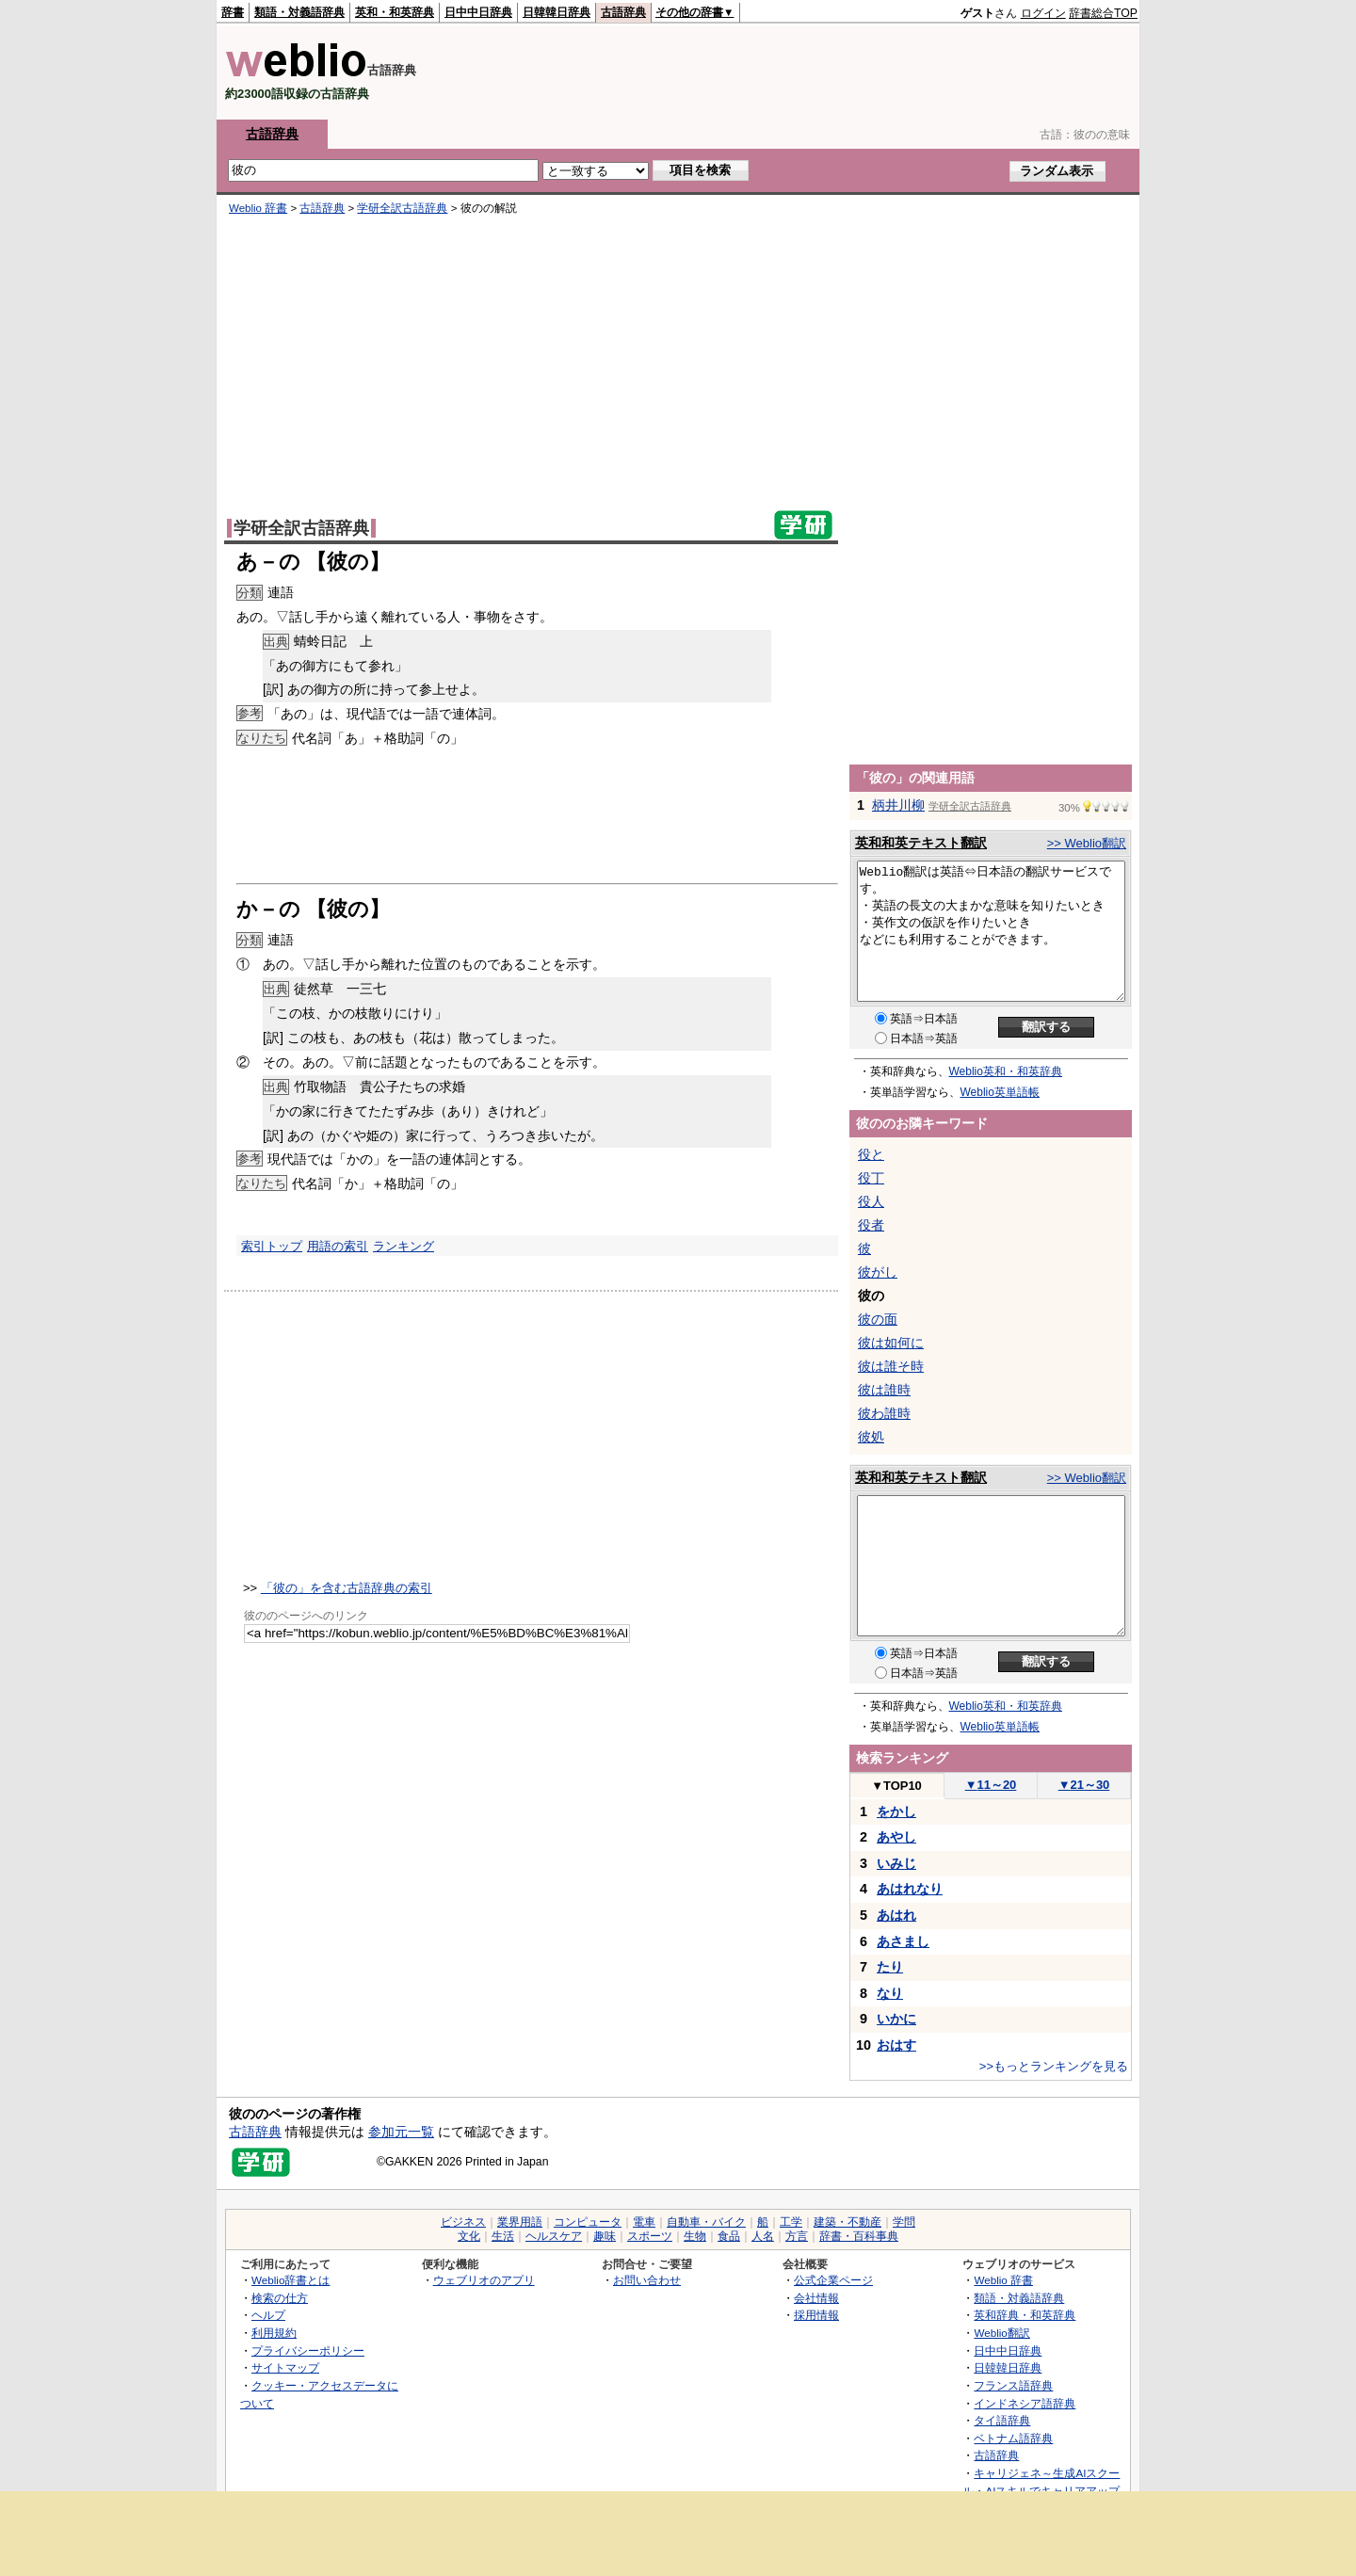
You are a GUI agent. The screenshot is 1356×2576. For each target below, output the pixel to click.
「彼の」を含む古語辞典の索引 (346, 1588)
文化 (469, 2236)
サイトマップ (285, 2367)
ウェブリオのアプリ (484, 2280)
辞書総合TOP (1103, 13)
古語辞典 (623, 12)
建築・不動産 (847, 2222)
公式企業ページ (833, 2280)
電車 (644, 2222)
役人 (871, 1201)
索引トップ (271, 1246)
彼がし (877, 1272)
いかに (896, 2018)
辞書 (232, 12)
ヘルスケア (553, 2236)
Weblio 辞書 (258, 208)
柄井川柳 (898, 805)
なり (890, 1993)
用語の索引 (337, 1246)
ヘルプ (268, 2315)
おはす (896, 2045)
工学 (791, 2222)
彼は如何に (891, 1342)
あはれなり (910, 1888)
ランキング (403, 1246)
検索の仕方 (279, 2298)
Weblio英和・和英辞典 (1005, 1071)
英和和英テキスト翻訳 (921, 842)
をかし (896, 1811)
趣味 (604, 2236)
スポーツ (649, 2236)
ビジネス (463, 2222)
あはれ (896, 1915)
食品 (729, 2236)
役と (871, 1154)
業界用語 (519, 2222)
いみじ (896, 1863)
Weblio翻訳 (1001, 2332)
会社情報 (816, 2298)
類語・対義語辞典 (299, 12)
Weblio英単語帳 (1000, 1092)
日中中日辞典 (478, 12)
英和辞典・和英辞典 (1024, 2315)
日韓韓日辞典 (556, 12)
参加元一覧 (401, 2131)
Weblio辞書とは (290, 2280)
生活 (503, 2236)
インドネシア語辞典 (1024, 2403)
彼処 (871, 1436)
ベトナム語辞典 (1013, 2438)
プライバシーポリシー (307, 2350)
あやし (896, 1836)
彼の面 (877, 1319)
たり (890, 1966)
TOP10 (896, 1786)
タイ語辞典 (1002, 2420)
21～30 (1084, 1785)
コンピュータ (588, 2222)
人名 (762, 2236)
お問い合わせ (647, 2280)
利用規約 (274, 2332)
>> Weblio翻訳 (1086, 843)
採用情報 (816, 2315)
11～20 (991, 1785)
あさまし (903, 1941)
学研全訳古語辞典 (402, 208)
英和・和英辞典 (394, 12)
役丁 (871, 1177)
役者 (871, 1224)
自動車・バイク (706, 2222)
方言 (796, 2236)
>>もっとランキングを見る (1053, 2066)
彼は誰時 (884, 1389)
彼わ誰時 (884, 1413)
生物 (695, 2236)
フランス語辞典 (1013, 2385)
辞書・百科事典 (858, 2236)
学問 (904, 2222)
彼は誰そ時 (891, 1366)
